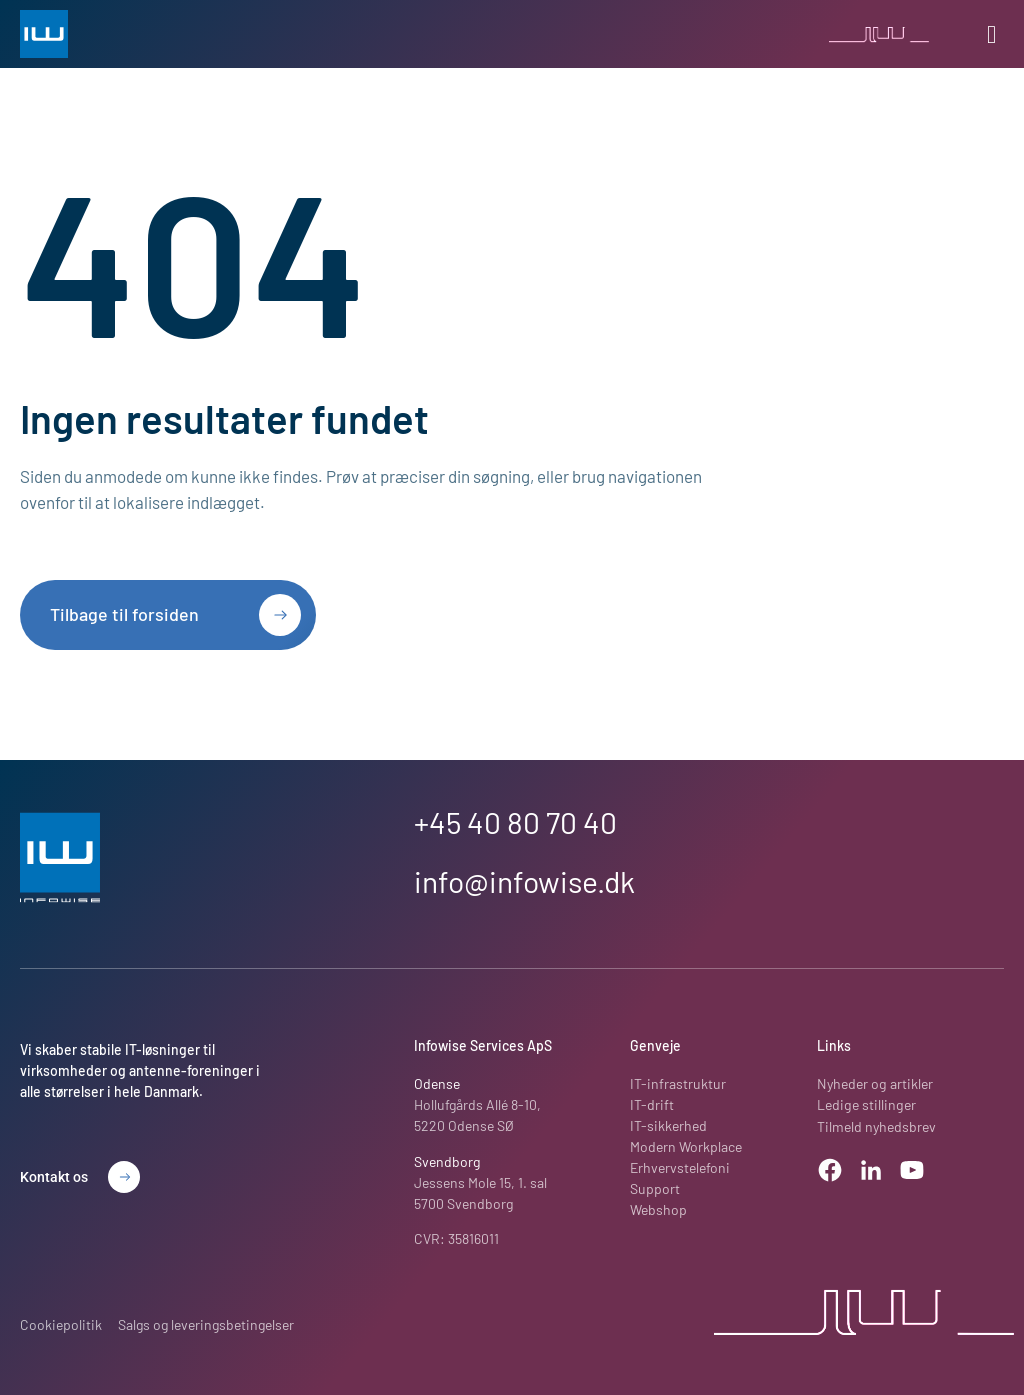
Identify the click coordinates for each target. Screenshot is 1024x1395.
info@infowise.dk (524, 881)
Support (655, 1189)
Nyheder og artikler (874, 1084)
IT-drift (652, 1105)
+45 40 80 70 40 (515, 822)
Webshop (658, 1210)
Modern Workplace (686, 1147)
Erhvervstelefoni (680, 1168)
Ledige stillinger (865, 1105)
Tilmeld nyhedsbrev (876, 1126)
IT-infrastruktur (678, 1084)
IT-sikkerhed (668, 1126)
